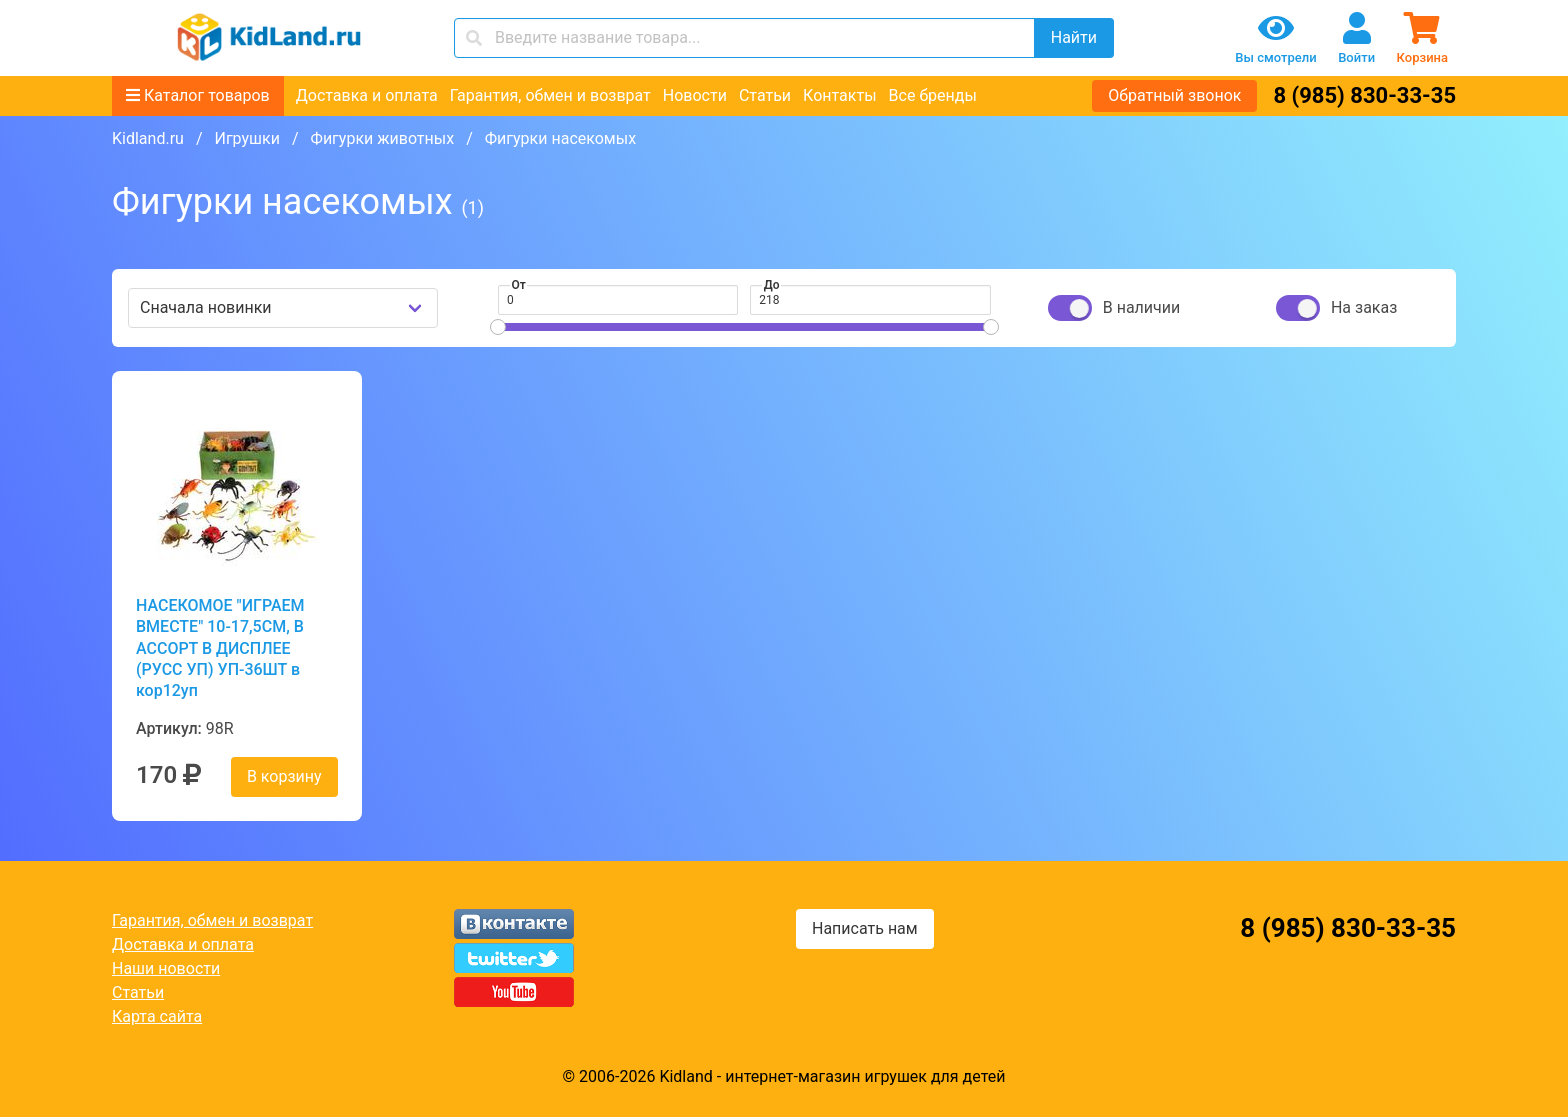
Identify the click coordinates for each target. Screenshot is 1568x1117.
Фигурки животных (383, 138)
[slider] (498, 327)
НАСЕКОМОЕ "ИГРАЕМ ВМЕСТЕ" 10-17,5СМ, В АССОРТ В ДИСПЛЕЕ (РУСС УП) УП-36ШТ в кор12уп (220, 648)
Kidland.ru (148, 138)
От (519, 285)
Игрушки (246, 138)
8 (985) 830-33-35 (1364, 95)
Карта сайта (157, 1016)
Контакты (839, 95)
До (772, 285)
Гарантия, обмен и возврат (550, 95)
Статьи (765, 95)
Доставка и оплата (367, 95)
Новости (695, 95)
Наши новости (166, 968)
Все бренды (933, 95)
